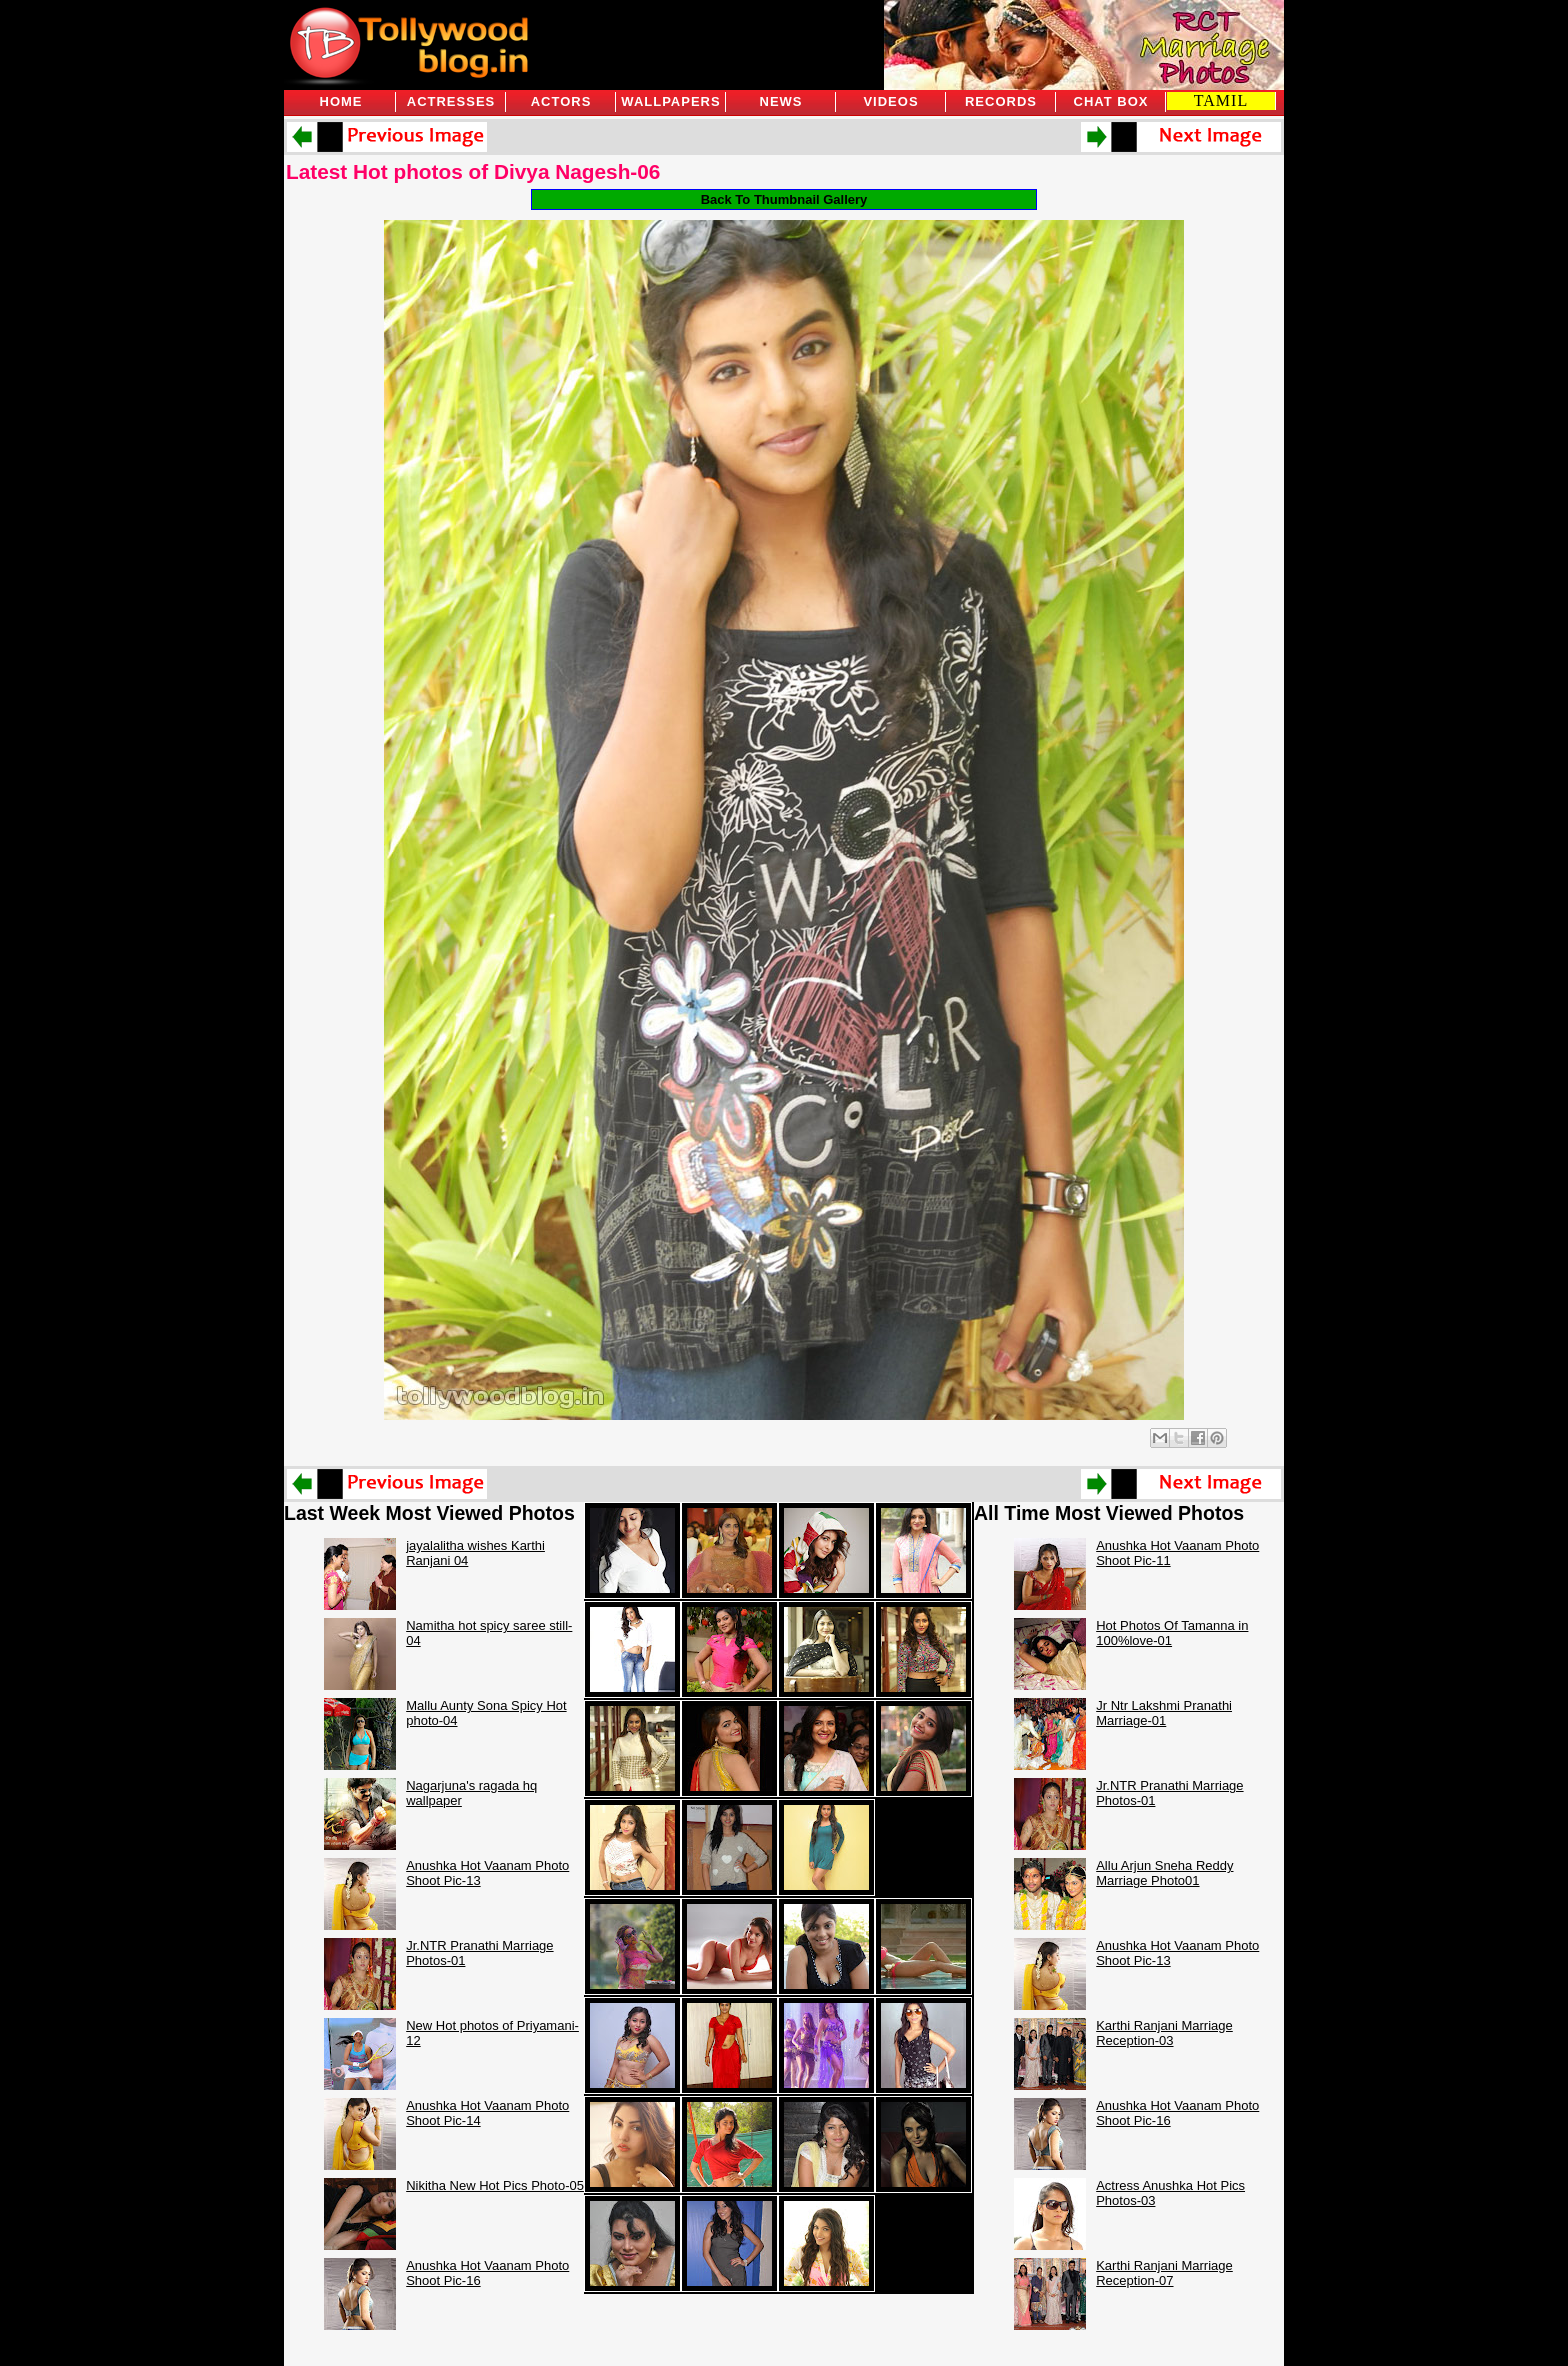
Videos (890, 101)
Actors (561, 101)
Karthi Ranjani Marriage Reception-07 (1164, 2273)
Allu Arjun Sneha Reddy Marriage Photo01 (1164, 1873)
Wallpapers (670, 101)
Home (341, 101)
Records (1001, 101)
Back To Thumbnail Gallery (784, 199)
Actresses (451, 101)
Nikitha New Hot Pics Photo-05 (495, 2185)
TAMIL (1221, 100)
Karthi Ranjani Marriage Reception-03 (1164, 2033)
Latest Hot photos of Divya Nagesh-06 (473, 171)
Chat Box (1111, 101)
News (781, 101)
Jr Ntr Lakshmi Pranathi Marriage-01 (1164, 1713)
